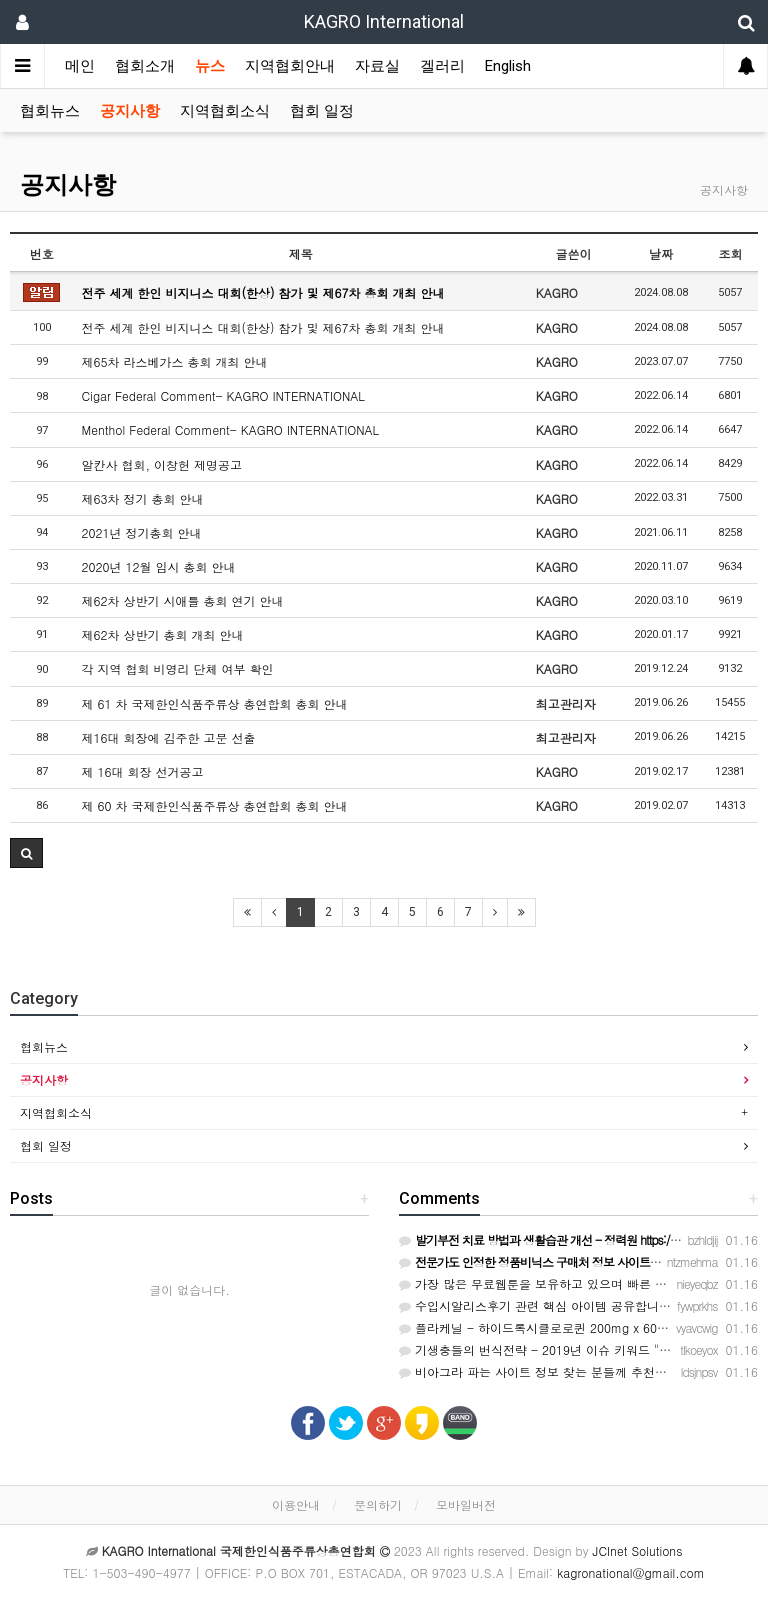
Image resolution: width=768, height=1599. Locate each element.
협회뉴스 (50, 111)
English (508, 66)
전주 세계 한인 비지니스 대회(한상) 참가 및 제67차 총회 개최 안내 (263, 292)
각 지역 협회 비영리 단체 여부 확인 (178, 668)
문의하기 (378, 1504)
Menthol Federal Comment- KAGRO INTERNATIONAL (231, 429)
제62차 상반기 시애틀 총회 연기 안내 (183, 600)
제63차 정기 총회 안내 (143, 498)
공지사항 (130, 111)
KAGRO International (384, 21)
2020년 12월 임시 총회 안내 (159, 566)
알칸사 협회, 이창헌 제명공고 (162, 464)
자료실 (377, 66)
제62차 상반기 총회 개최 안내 (163, 634)
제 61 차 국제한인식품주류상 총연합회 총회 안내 (215, 703)
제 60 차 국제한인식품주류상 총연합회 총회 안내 (215, 805)
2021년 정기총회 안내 (142, 532)
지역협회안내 (290, 66)
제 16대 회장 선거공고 (143, 771)
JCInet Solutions (638, 1550)
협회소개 (145, 66)
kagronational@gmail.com (631, 1572)
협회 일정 (322, 111)
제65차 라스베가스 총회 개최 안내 (175, 361)
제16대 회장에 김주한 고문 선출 (169, 737)
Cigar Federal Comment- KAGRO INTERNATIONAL (223, 395)
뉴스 (210, 66)
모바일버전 (466, 1504)
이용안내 (296, 1504)
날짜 (661, 253)
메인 (80, 66)
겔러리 (442, 66)
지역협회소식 (225, 111)
